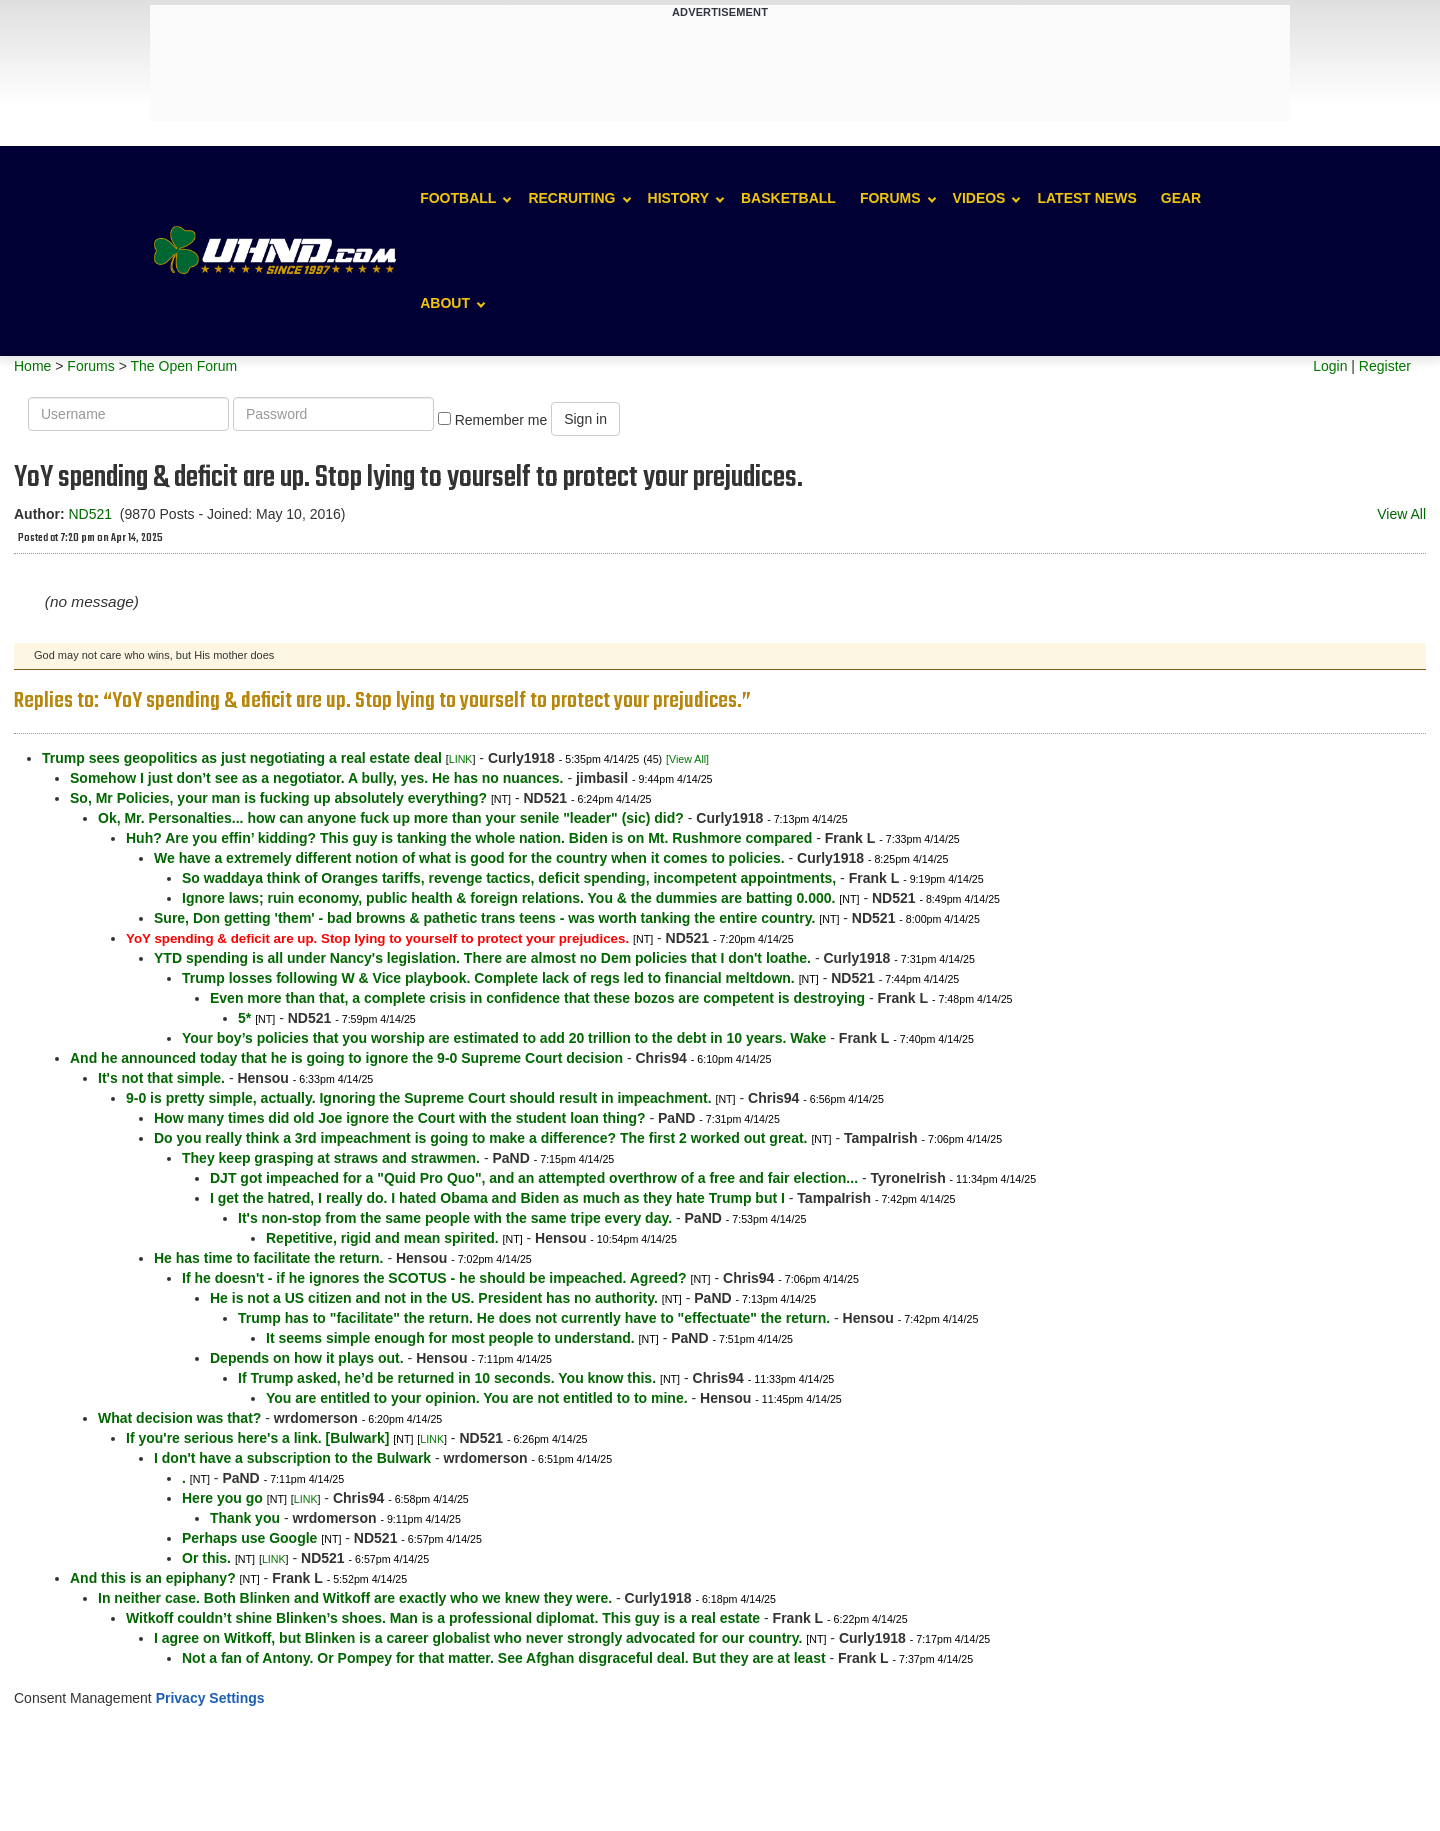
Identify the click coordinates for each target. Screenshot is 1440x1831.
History (678, 198)
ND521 (90, 514)
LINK (461, 759)
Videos (979, 198)
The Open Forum (183, 366)
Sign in (585, 419)
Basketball (788, 198)
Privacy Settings (210, 1698)
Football (458, 198)
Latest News (1086, 198)
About (445, 303)
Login (1330, 366)
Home (32, 366)
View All (1401, 514)
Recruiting (571, 198)
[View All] (687, 759)
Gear (1181, 198)
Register (1385, 366)
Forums (890, 198)
